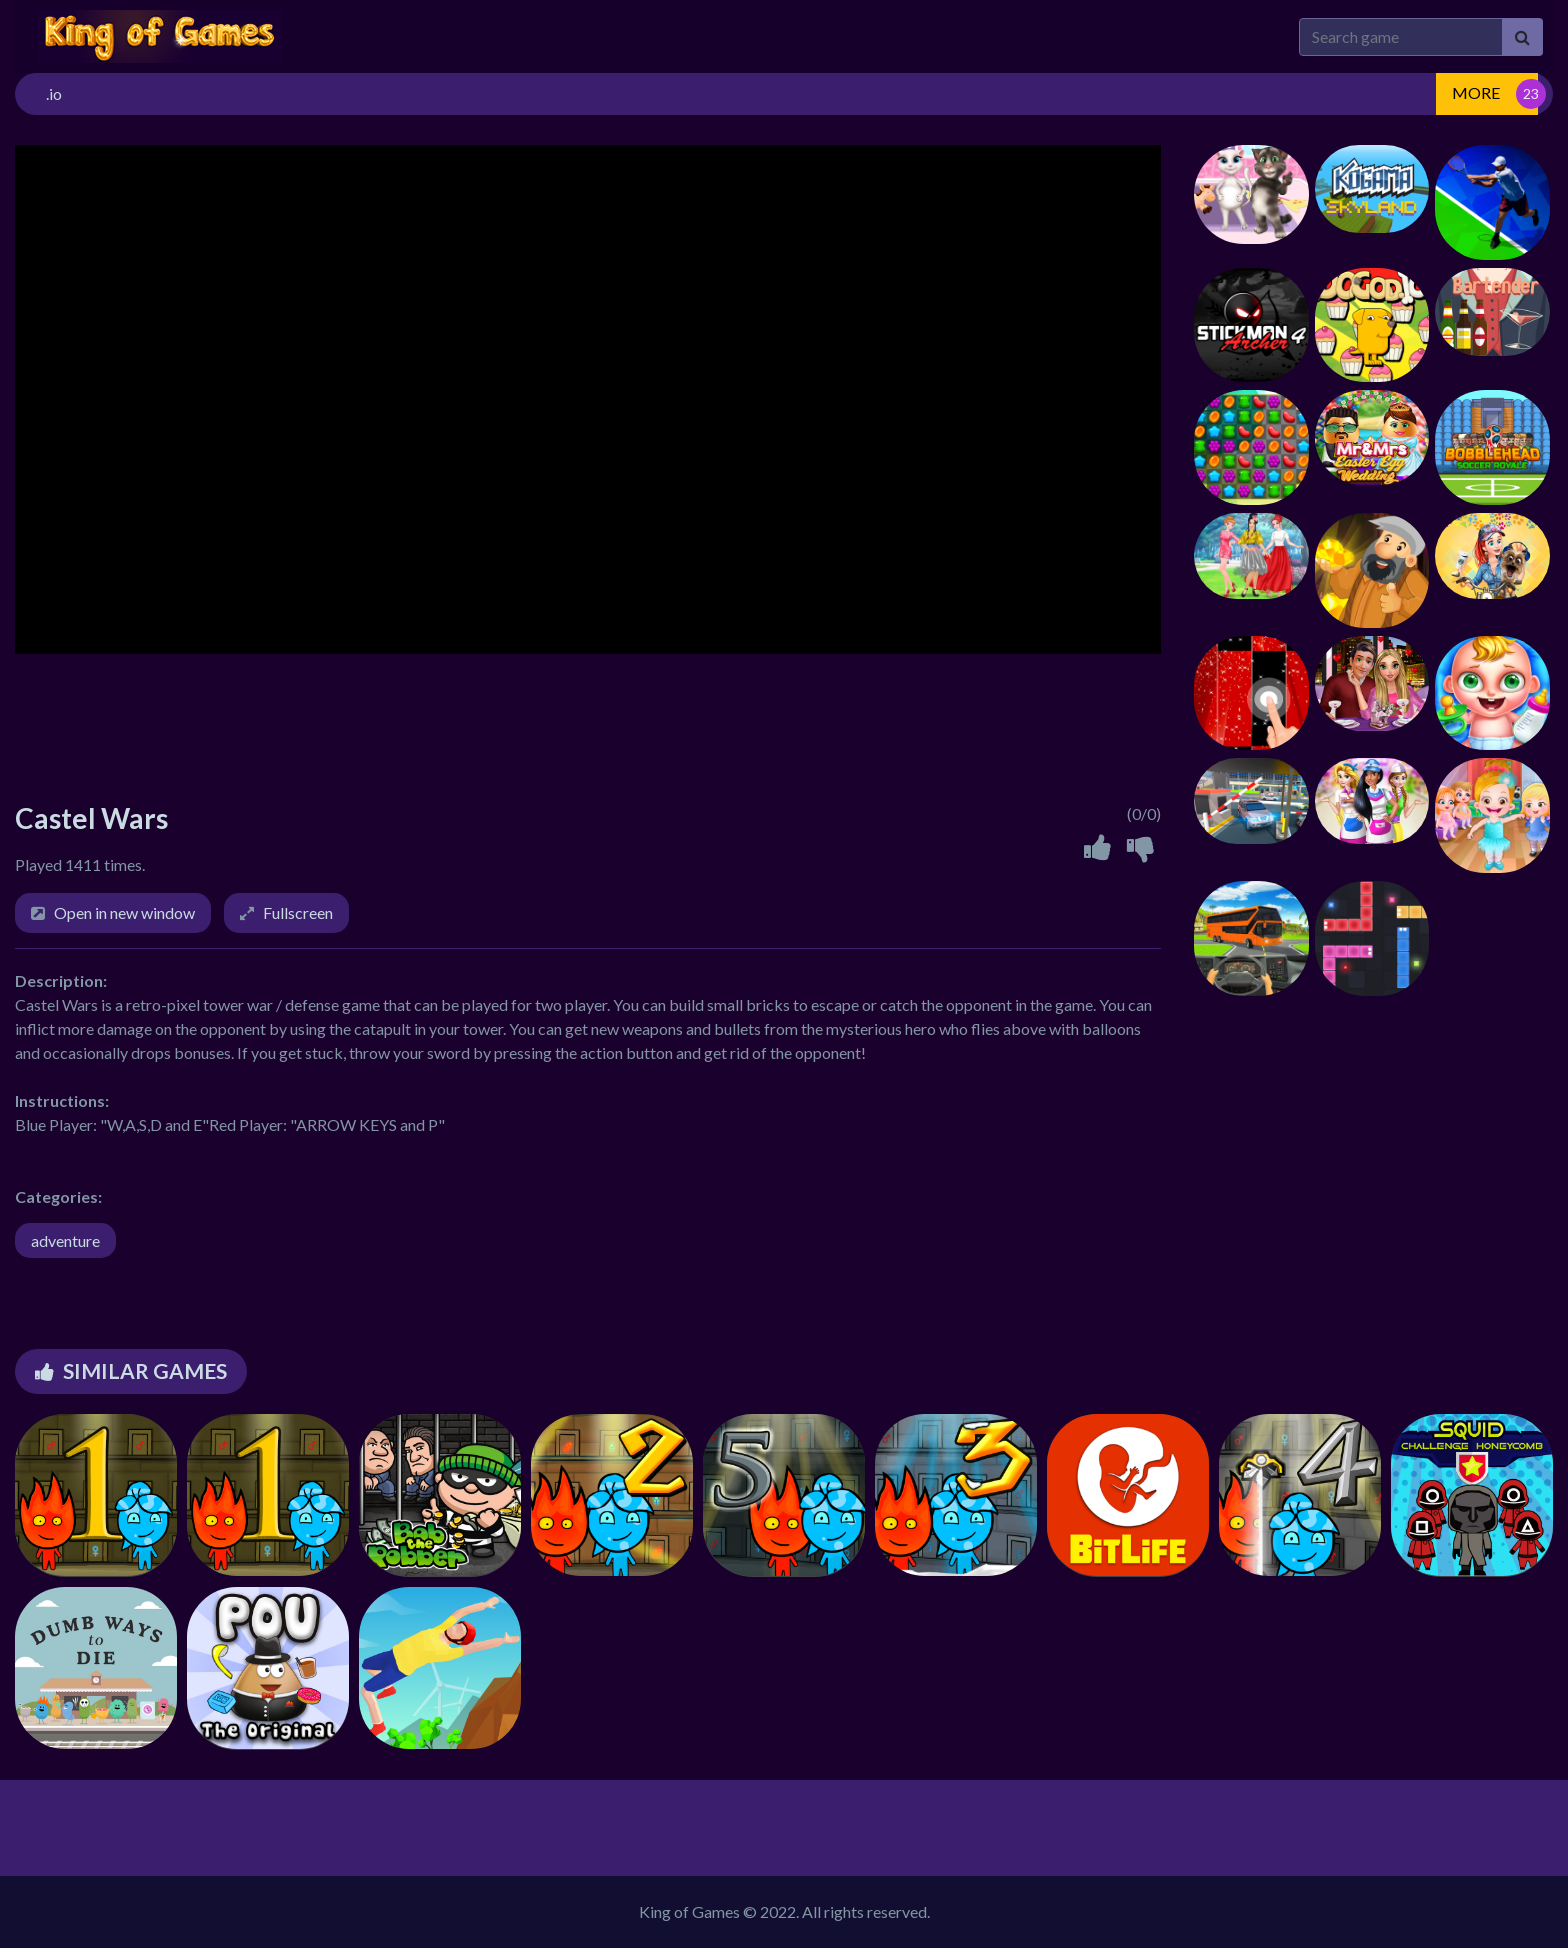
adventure (65, 1240)
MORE (1476, 92)
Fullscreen (298, 912)
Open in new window (124, 912)
